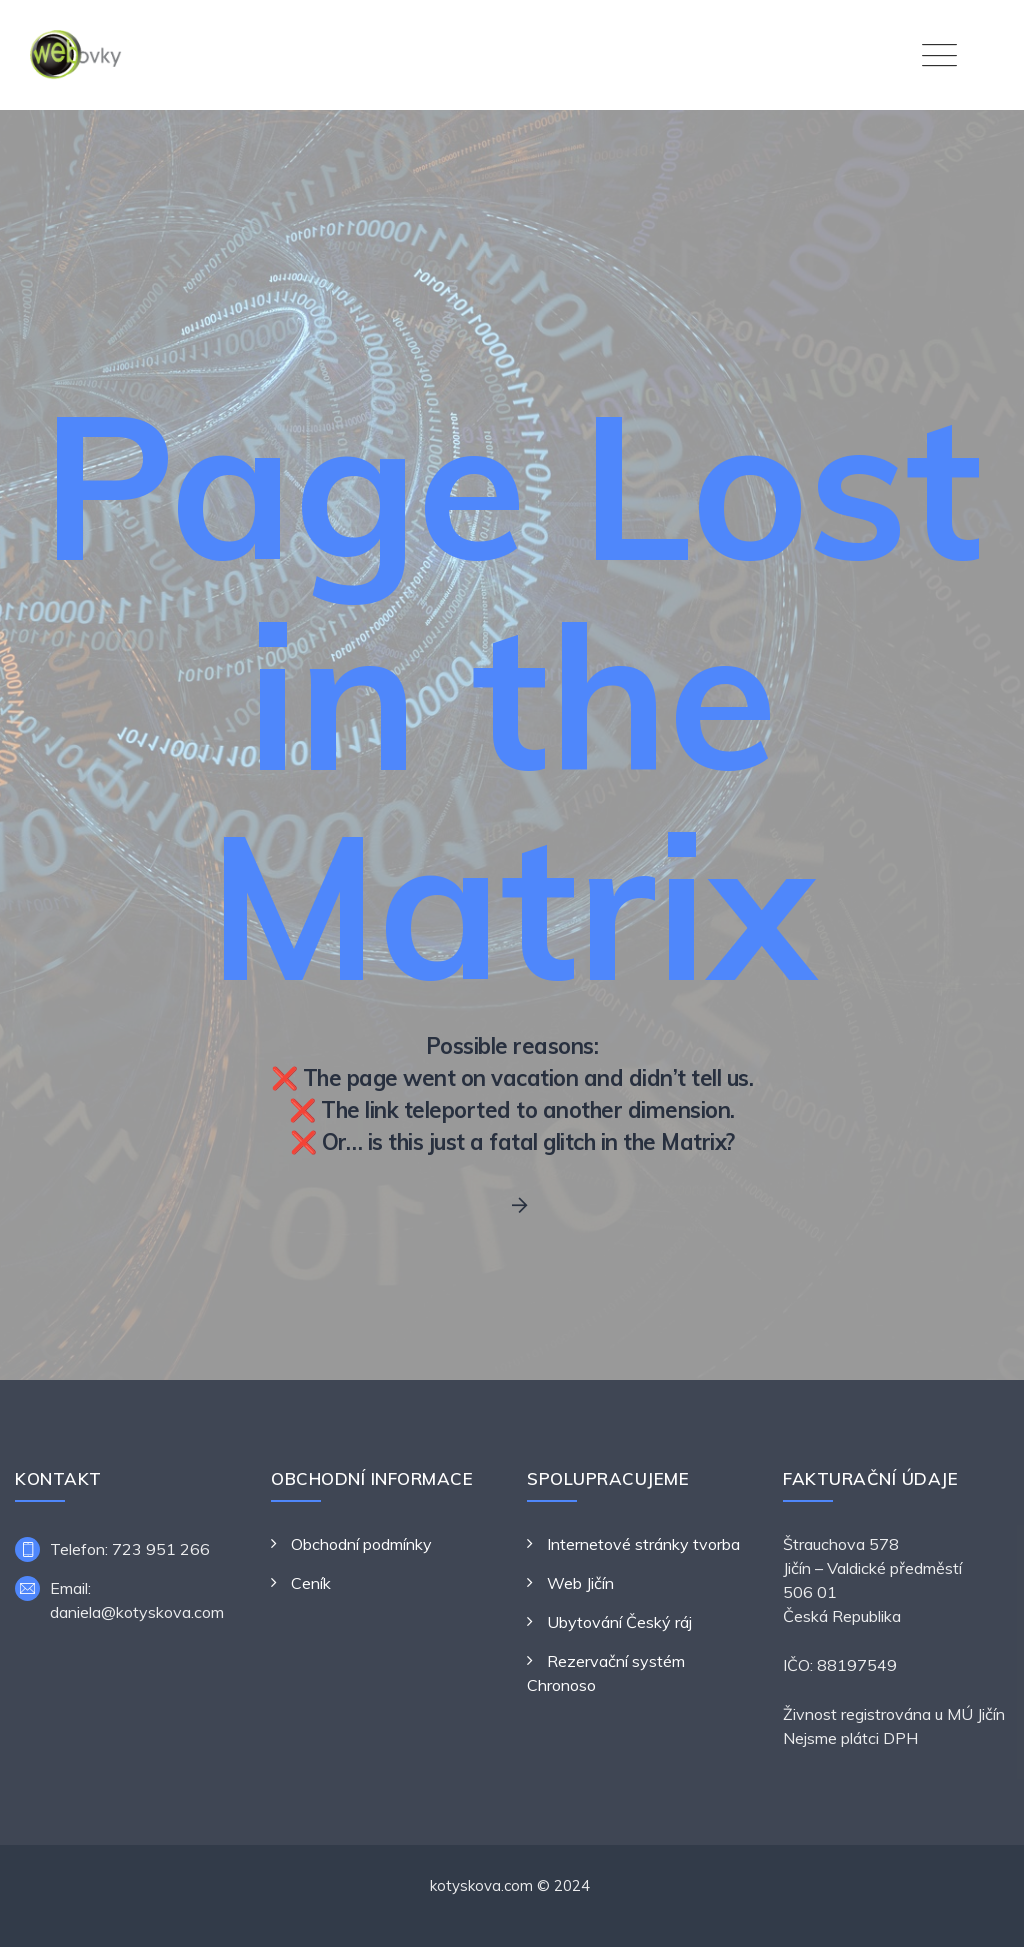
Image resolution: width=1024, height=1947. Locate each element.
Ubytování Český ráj (619, 1622)
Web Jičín (580, 1583)
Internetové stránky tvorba (643, 1544)
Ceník (311, 1583)
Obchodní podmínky (361, 1544)
